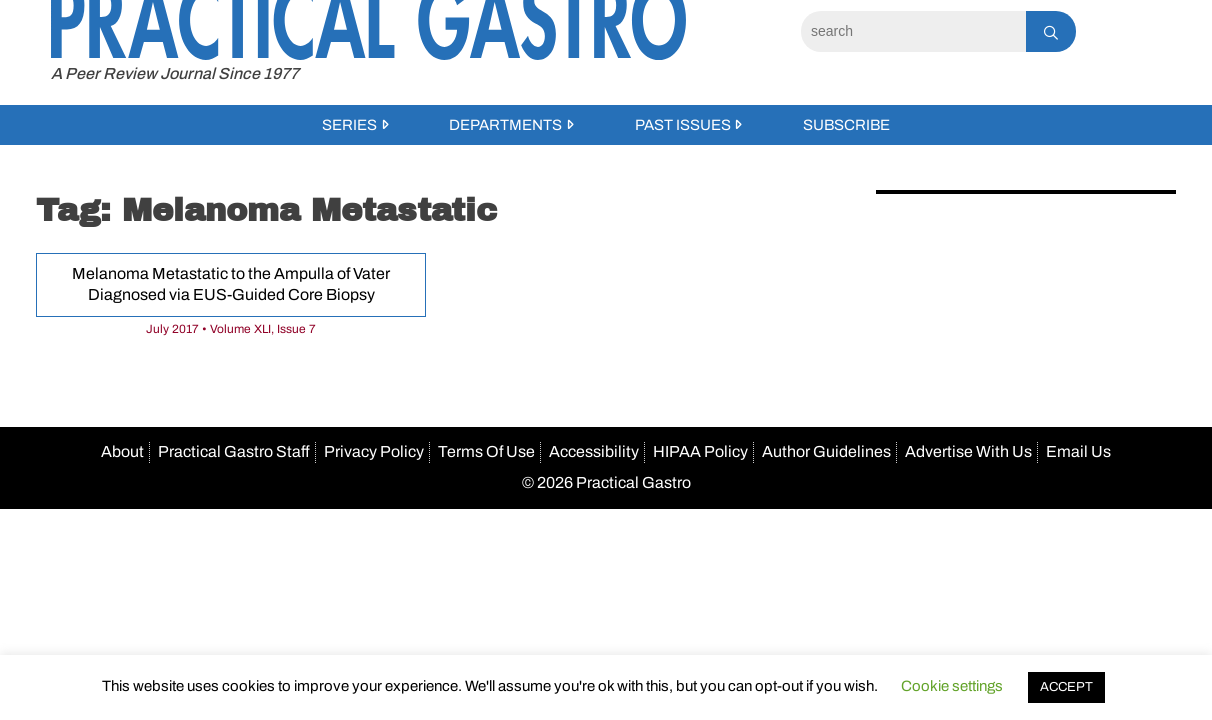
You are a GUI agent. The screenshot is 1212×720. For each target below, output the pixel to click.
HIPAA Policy (700, 451)
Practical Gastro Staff (234, 451)
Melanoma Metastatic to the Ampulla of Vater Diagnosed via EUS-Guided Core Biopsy (231, 284)
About (122, 451)
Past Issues (683, 125)
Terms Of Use (486, 451)
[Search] (913, 31)
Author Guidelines (826, 451)
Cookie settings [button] (952, 686)
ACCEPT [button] (1066, 687)
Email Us (1078, 451)
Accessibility (594, 451)
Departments (505, 125)
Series (349, 125)
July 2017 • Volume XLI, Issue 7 (231, 329)
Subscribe (846, 125)
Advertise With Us (968, 451)
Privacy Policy (374, 451)
